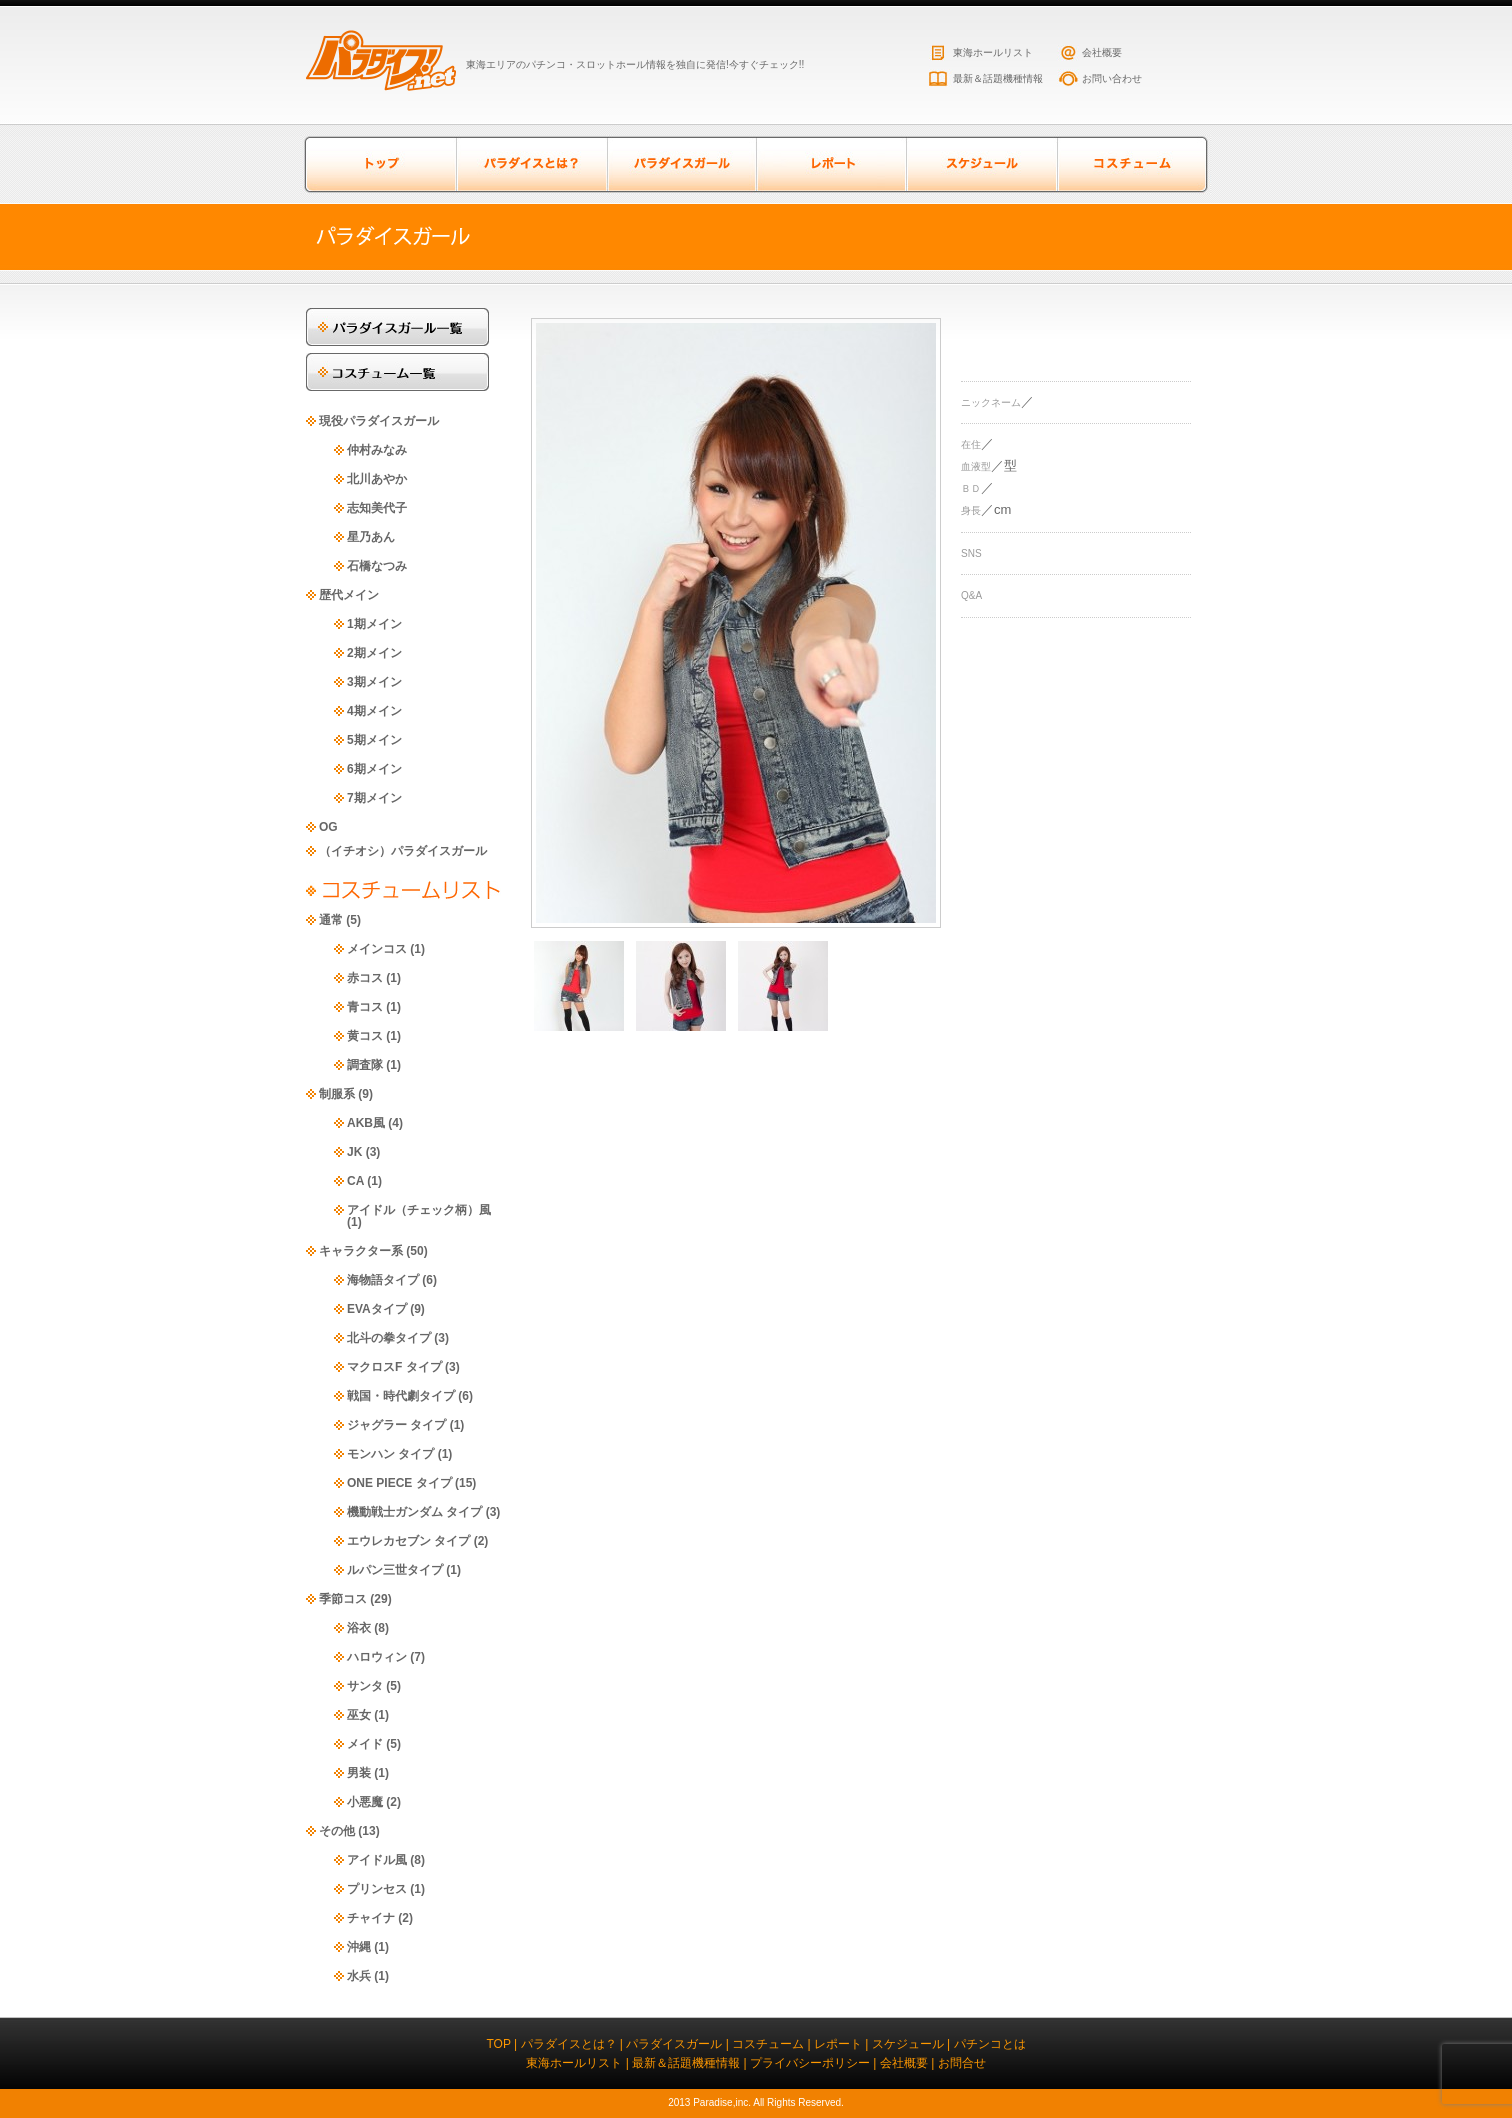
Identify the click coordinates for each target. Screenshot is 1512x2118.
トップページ (381, 164)
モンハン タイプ (390, 1454)
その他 (337, 1831)
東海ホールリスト (993, 52)
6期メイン (374, 769)
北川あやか (377, 479)
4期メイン (374, 711)
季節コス (343, 1599)
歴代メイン (349, 595)
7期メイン (374, 798)
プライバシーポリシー (810, 2063)
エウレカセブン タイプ (408, 1541)
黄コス (365, 1036)
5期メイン (374, 740)
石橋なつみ (377, 566)
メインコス (377, 949)
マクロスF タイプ (394, 1367)
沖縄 (359, 1947)
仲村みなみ (377, 450)
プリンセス (377, 1889)
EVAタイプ (377, 1309)
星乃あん (371, 537)
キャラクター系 (361, 1251)
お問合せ (962, 2063)
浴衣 (359, 1628)
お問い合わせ (1112, 78)
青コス (365, 1007)
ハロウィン (377, 1657)
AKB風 (366, 1123)
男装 (359, 1773)
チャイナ (371, 1918)
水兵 (359, 1976)
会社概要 (1102, 52)
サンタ (365, 1686)
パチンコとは (990, 2044)
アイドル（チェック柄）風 (419, 1210)
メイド (365, 1744)
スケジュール (981, 164)
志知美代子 (377, 508)
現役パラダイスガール (379, 421)
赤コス (365, 978)
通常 (331, 920)
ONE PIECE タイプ (399, 1483)
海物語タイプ (383, 1280)
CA (355, 1181)
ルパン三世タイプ (395, 1570)
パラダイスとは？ (531, 164)
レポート (831, 164)
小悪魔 (365, 1802)
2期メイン (374, 653)
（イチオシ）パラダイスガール (403, 851)
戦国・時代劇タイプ (401, 1396)
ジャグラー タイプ (396, 1425)
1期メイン (374, 624)
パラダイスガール (681, 164)
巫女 (359, 1715)
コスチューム (1131, 164)
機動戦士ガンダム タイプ (414, 1512)
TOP (498, 2044)
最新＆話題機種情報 (998, 78)
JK (354, 1152)
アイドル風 (377, 1860)
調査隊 (365, 1065)
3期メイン (374, 682)
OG (328, 827)
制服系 (337, 1094)
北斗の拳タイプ (389, 1338)
